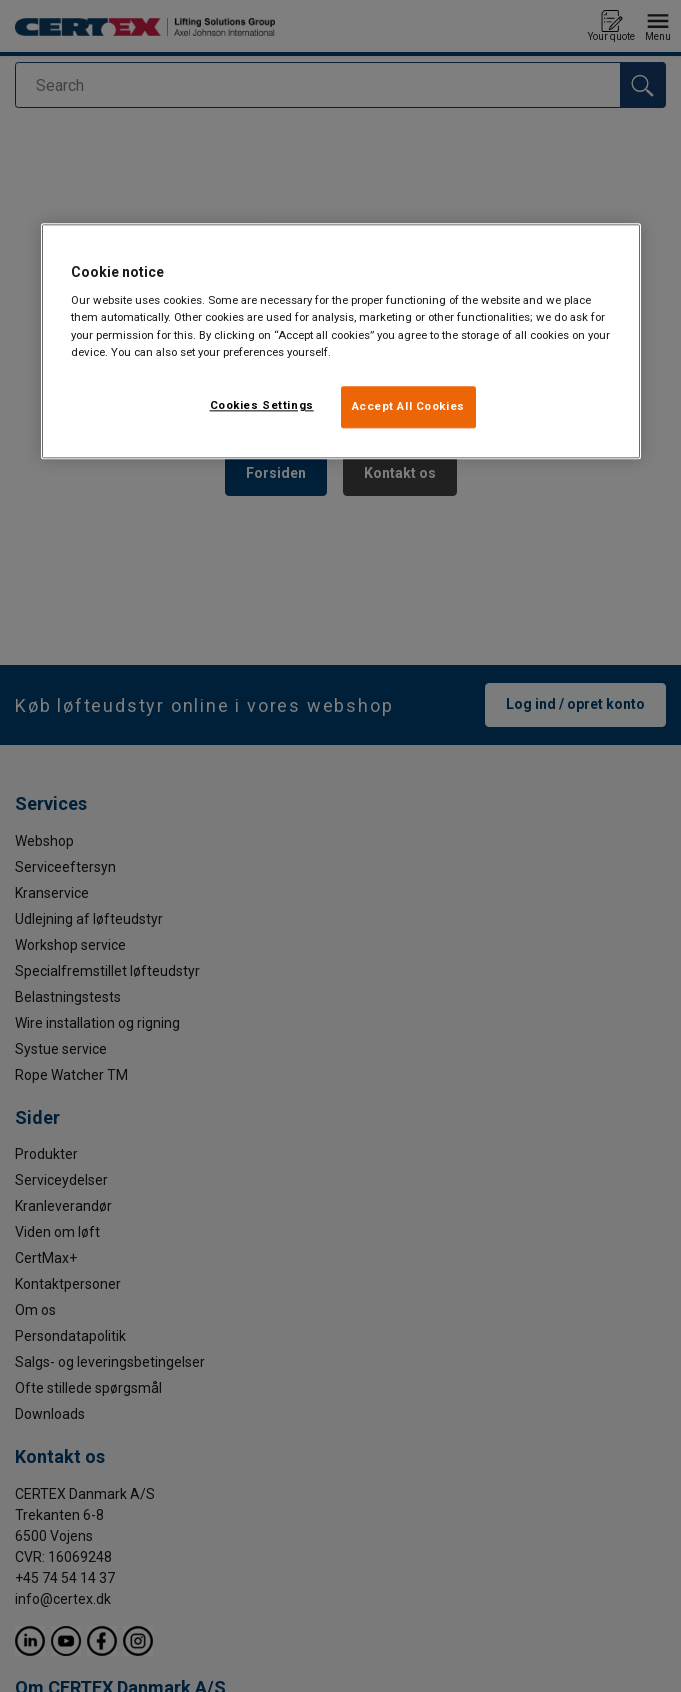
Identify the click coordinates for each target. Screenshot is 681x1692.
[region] (341, 341)
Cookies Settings (262, 405)
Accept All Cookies (408, 406)
